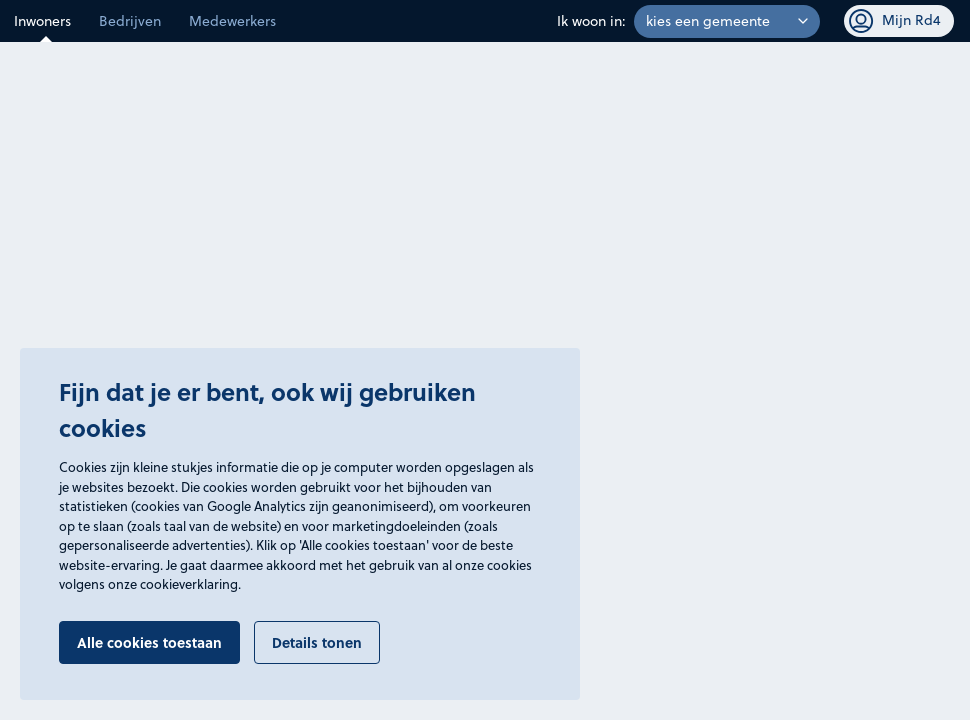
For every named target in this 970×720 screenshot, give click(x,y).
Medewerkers (232, 21)
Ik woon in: (591, 21)
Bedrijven (130, 21)
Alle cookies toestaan (149, 642)
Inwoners (42, 21)
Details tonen (317, 642)
